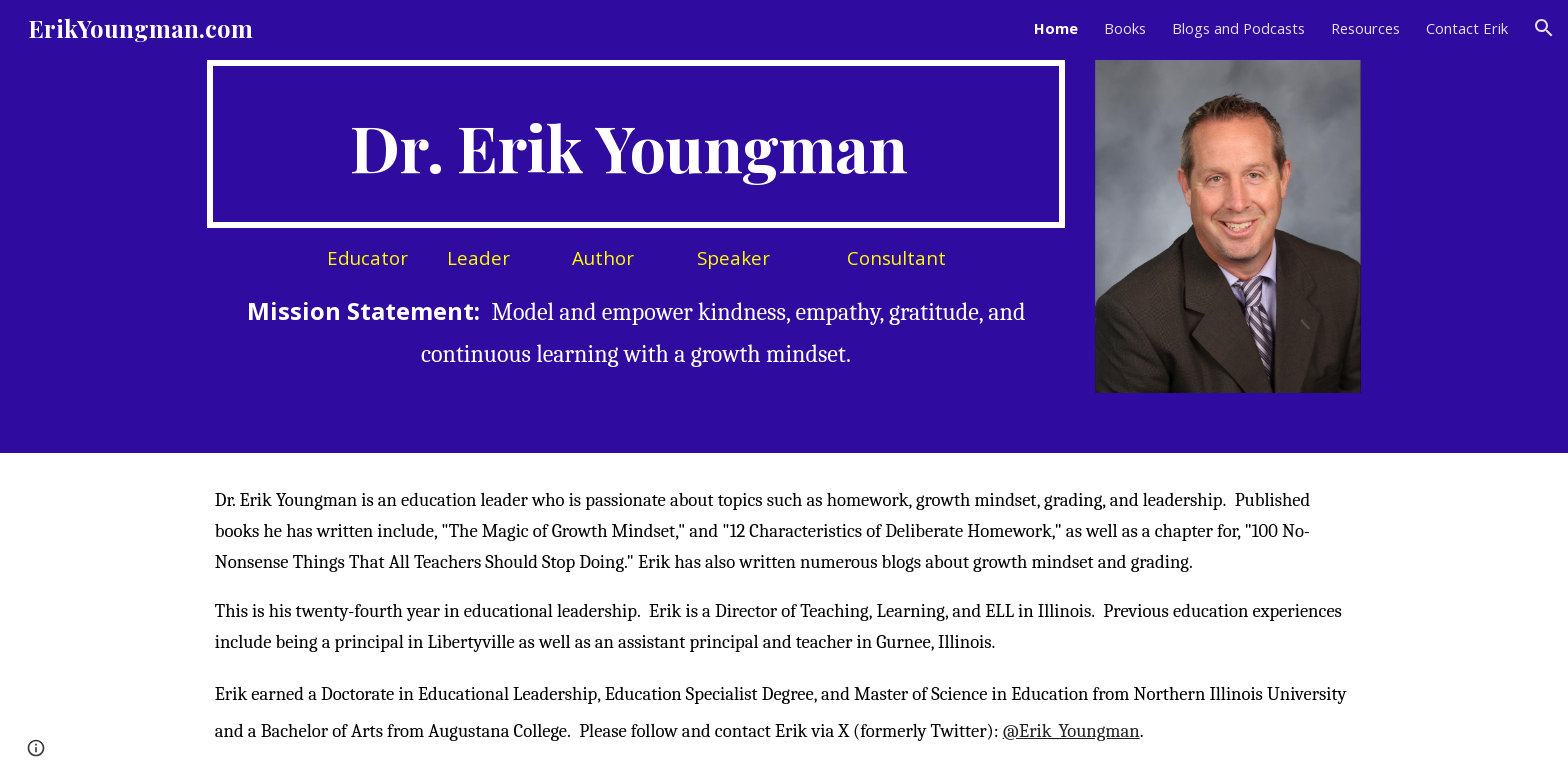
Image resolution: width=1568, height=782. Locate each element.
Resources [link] (1365, 28)
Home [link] (1056, 28)
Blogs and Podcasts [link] (1238, 28)
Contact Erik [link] (1467, 28)
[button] (1544, 28)
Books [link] (1125, 28)
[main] (636, 144)
